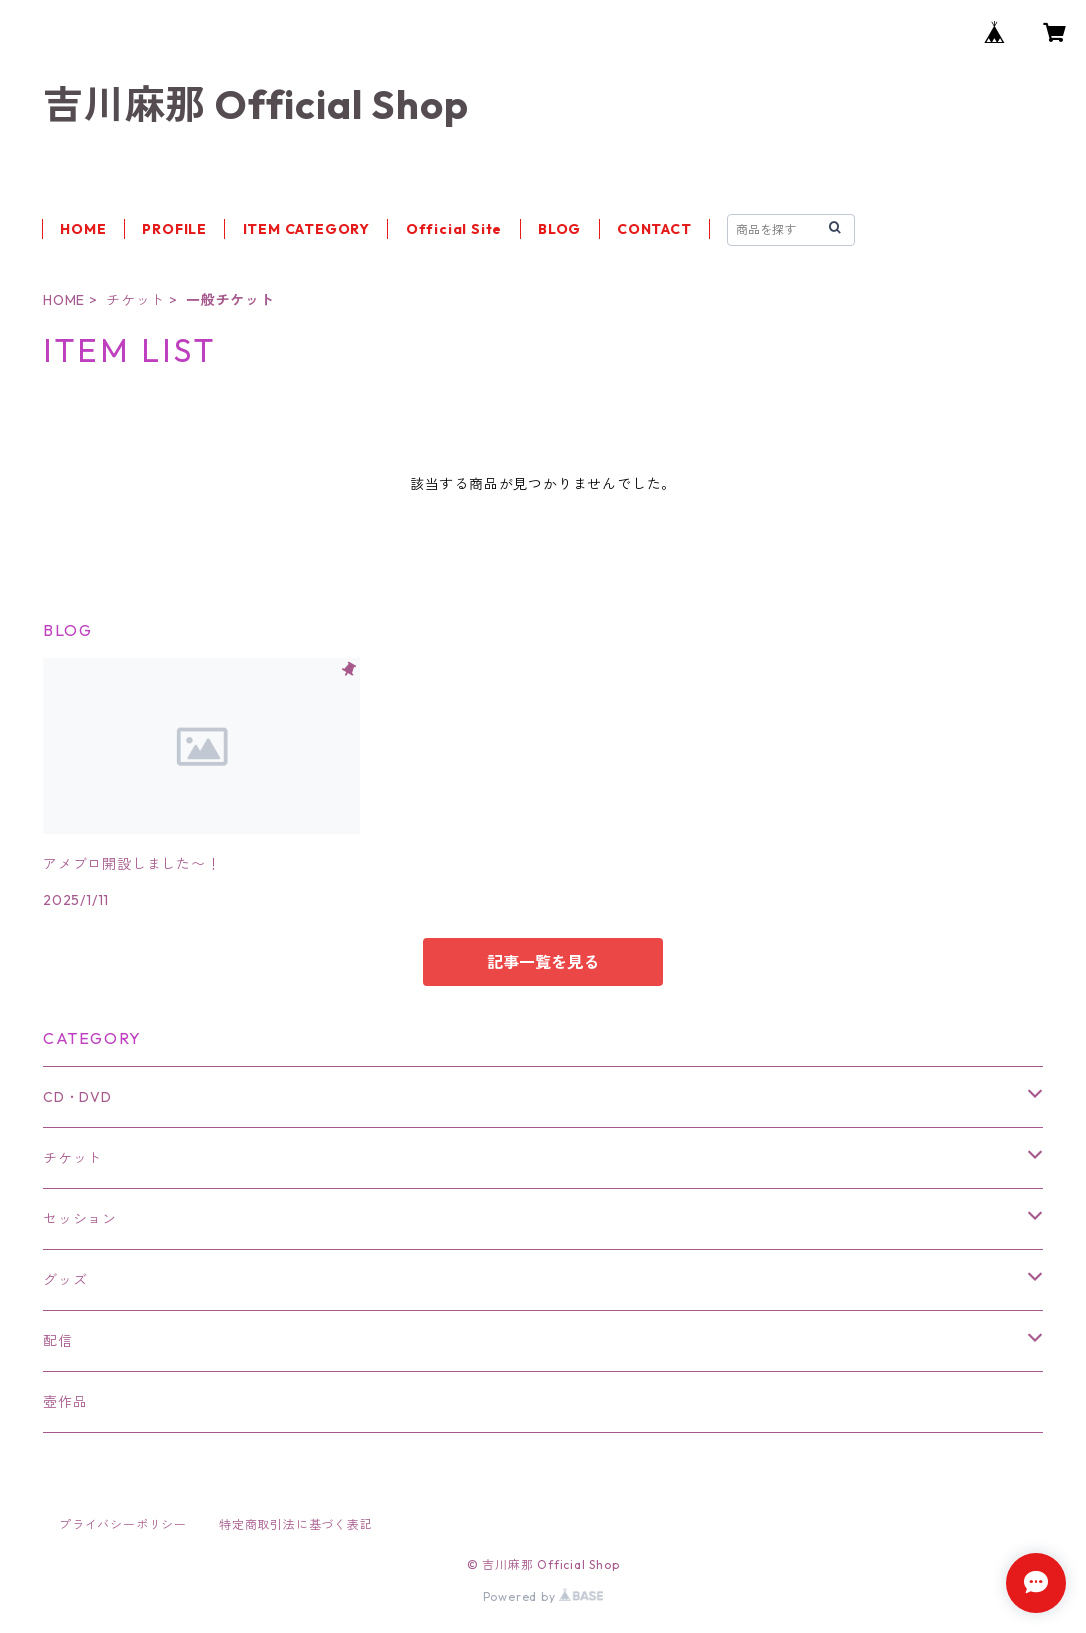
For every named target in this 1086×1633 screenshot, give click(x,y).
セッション (80, 1219)
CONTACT (654, 229)
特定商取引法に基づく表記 (296, 1524)
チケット (135, 300)
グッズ (65, 1280)
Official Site (454, 229)
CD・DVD (77, 1097)
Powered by (543, 1596)
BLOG (559, 229)
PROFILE (174, 229)
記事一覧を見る (543, 962)
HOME (83, 229)
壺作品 (65, 1402)
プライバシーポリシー (123, 1524)
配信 (58, 1341)
